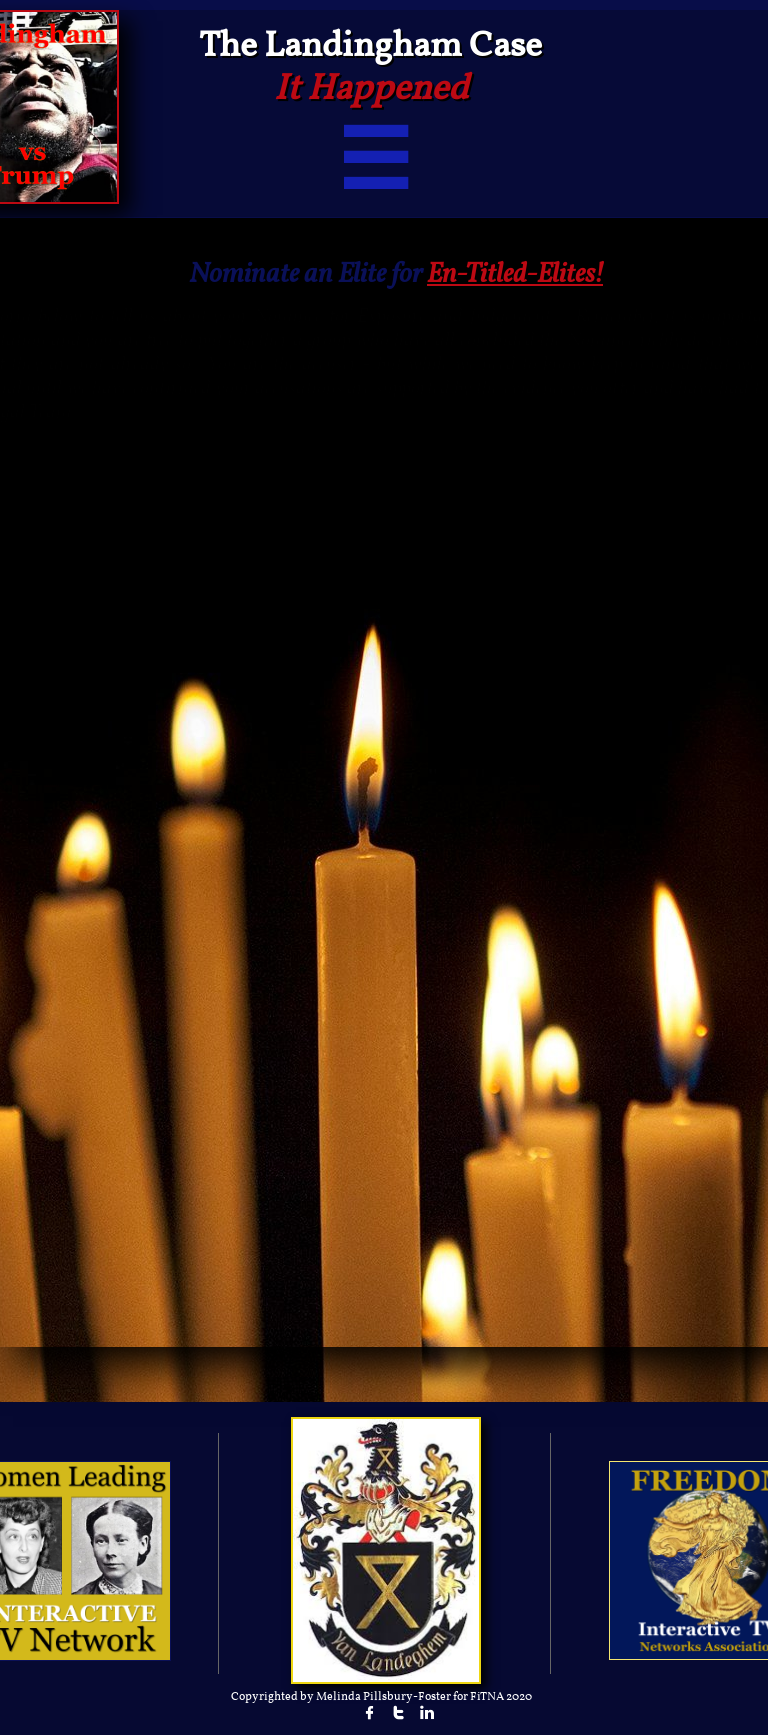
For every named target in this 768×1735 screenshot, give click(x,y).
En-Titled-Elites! (515, 275)
